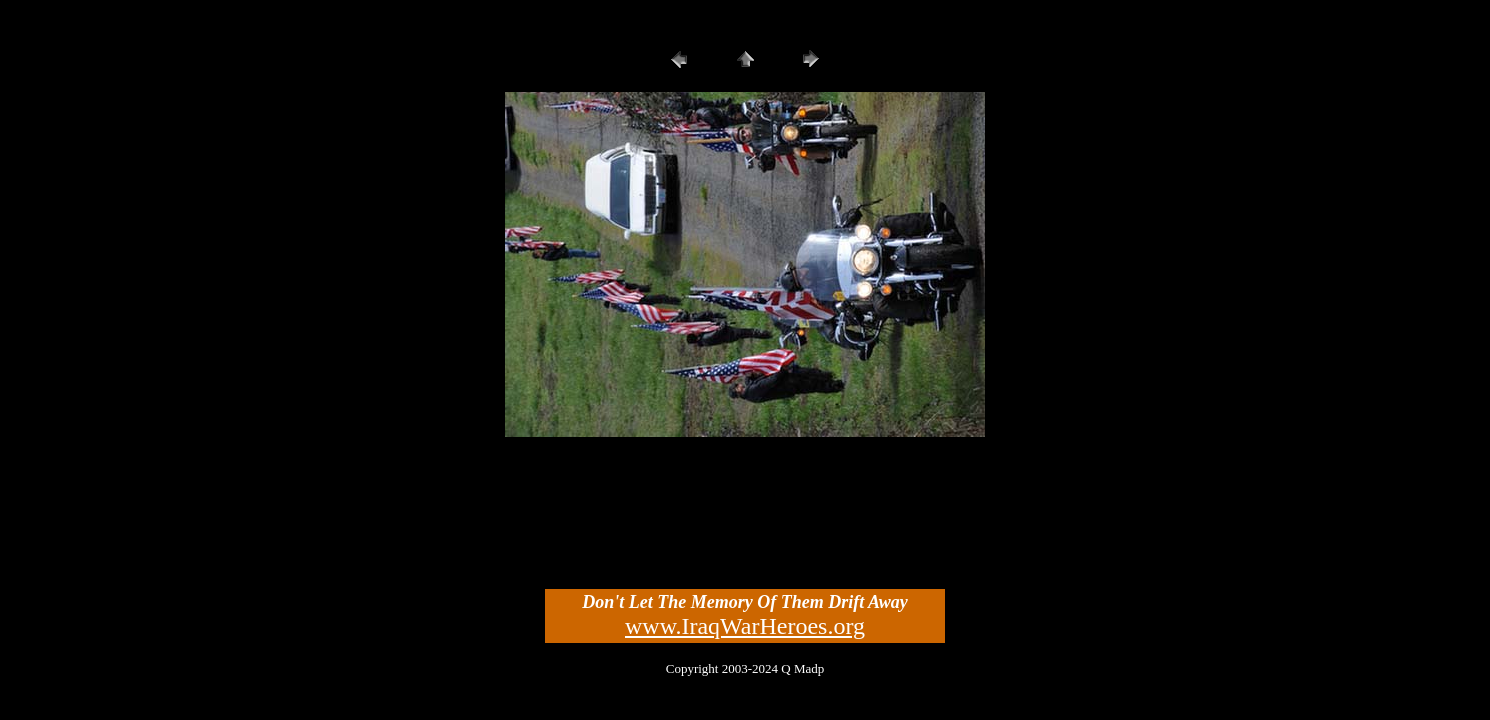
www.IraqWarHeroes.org (745, 626)
